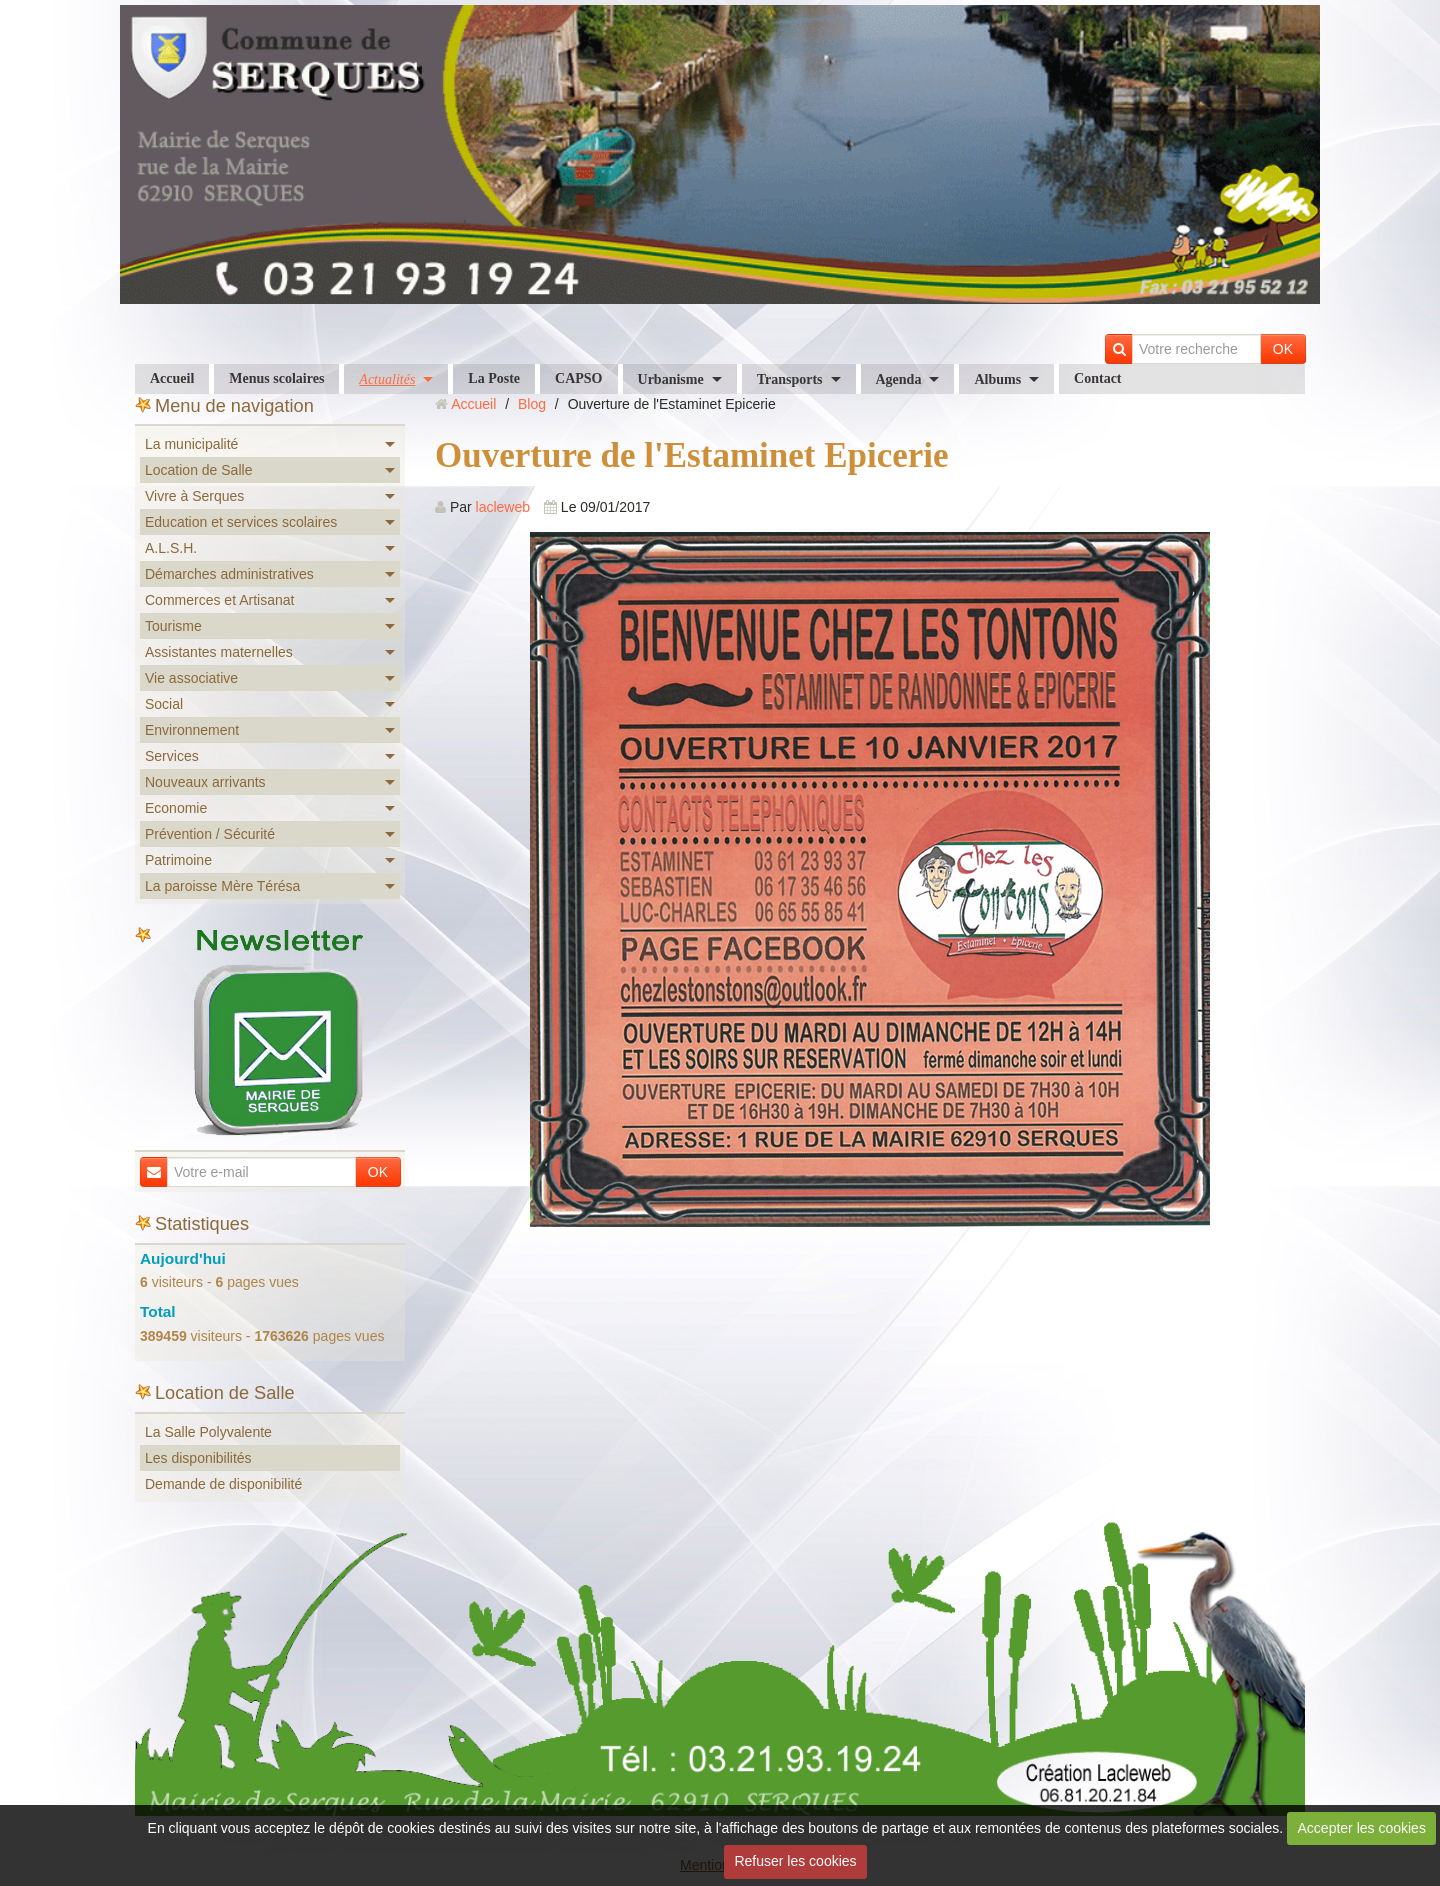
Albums (997, 379)
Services (172, 756)
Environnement (192, 730)
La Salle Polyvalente (208, 1432)
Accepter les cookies (1362, 1828)
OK (1283, 349)
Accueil (172, 378)
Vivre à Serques (194, 496)
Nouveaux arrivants (205, 782)
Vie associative (191, 678)
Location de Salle (198, 470)
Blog (532, 404)
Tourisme (173, 626)
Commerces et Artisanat (219, 600)
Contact (1097, 378)
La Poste (494, 378)
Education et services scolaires (241, 522)
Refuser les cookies (795, 1861)
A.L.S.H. (171, 548)
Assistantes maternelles (219, 652)
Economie (176, 808)
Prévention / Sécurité (210, 834)
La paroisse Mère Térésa (222, 886)
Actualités (387, 379)
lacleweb (503, 507)
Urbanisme (671, 379)
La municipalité (191, 444)
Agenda (899, 379)
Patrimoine (178, 860)
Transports (790, 379)
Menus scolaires (276, 378)
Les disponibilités (198, 1458)
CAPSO (578, 378)
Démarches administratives (229, 574)
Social (164, 704)
